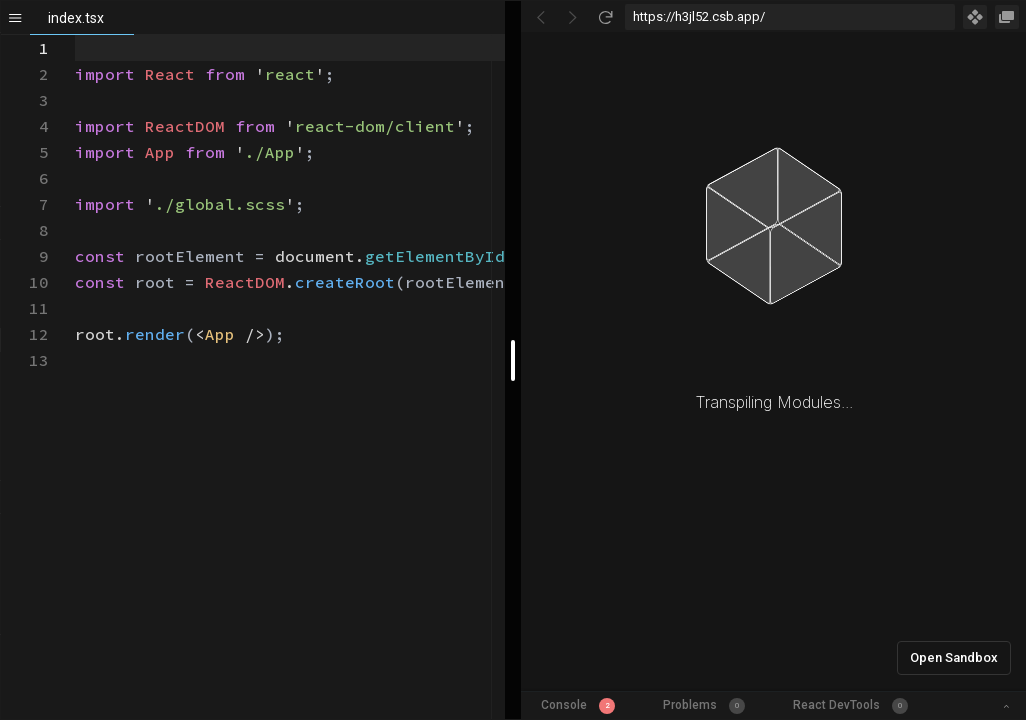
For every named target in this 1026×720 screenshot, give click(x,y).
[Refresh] (605, 17)
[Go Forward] (573, 17)
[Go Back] (541, 17)
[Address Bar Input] (790, 17)
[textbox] (75, 35)
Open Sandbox (954, 657)
